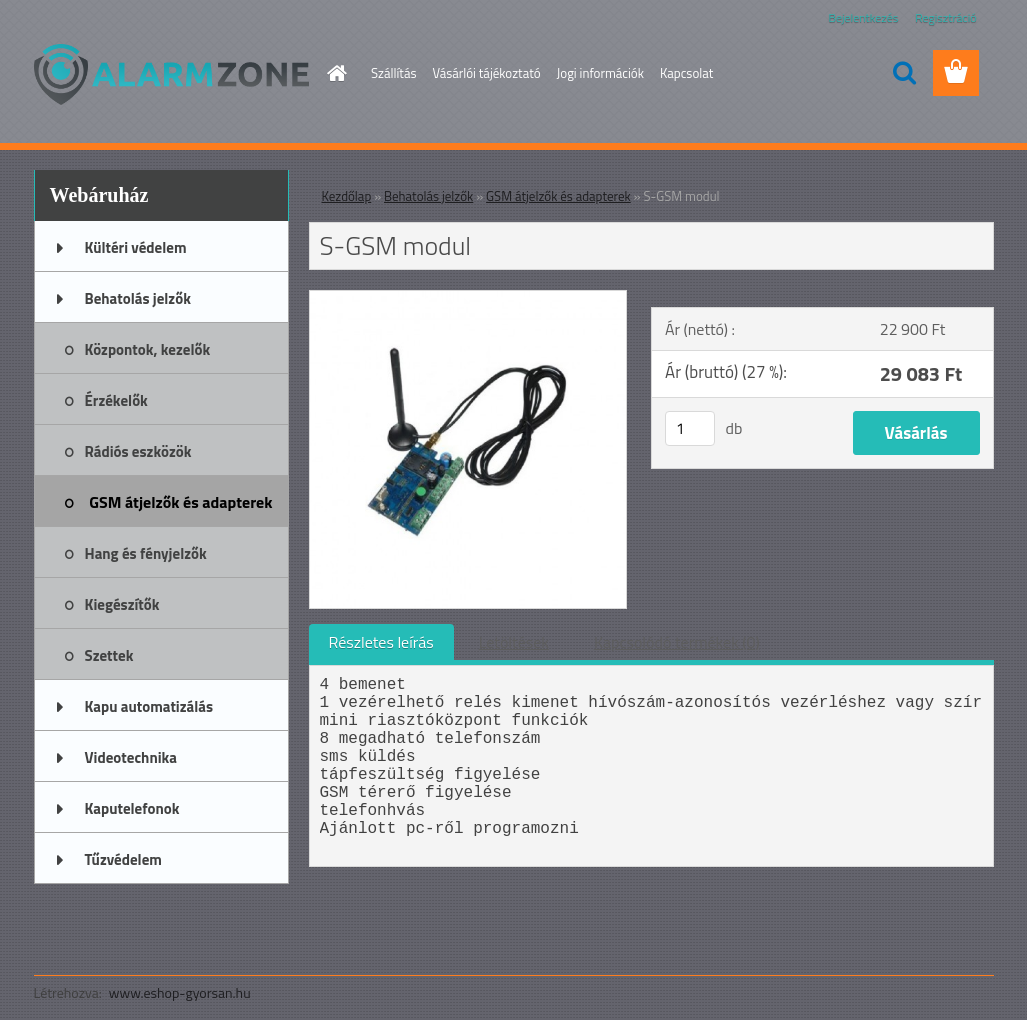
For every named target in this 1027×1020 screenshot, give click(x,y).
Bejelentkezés (864, 17)
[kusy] (690, 428)
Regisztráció (945, 17)
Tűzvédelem (123, 859)
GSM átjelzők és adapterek (180, 502)
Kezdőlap (347, 196)
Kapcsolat (686, 73)
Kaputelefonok (132, 808)
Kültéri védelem (136, 247)
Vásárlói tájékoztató (486, 73)
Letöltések (514, 642)
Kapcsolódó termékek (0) (677, 642)
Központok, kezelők (148, 349)
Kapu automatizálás (149, 706)
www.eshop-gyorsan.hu (180, 992)
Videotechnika (131, 757)
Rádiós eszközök (138, 451)
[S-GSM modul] (468, 299)
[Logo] (171, 74)
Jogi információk (600, 73)
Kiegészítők (122, 604)
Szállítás (393, 73)
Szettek (109, 655)
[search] (904, 73)
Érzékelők (116, 400)
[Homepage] (333, 73)
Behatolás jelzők (138, 298)
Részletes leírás (381, 642)
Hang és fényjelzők (146, 553)
